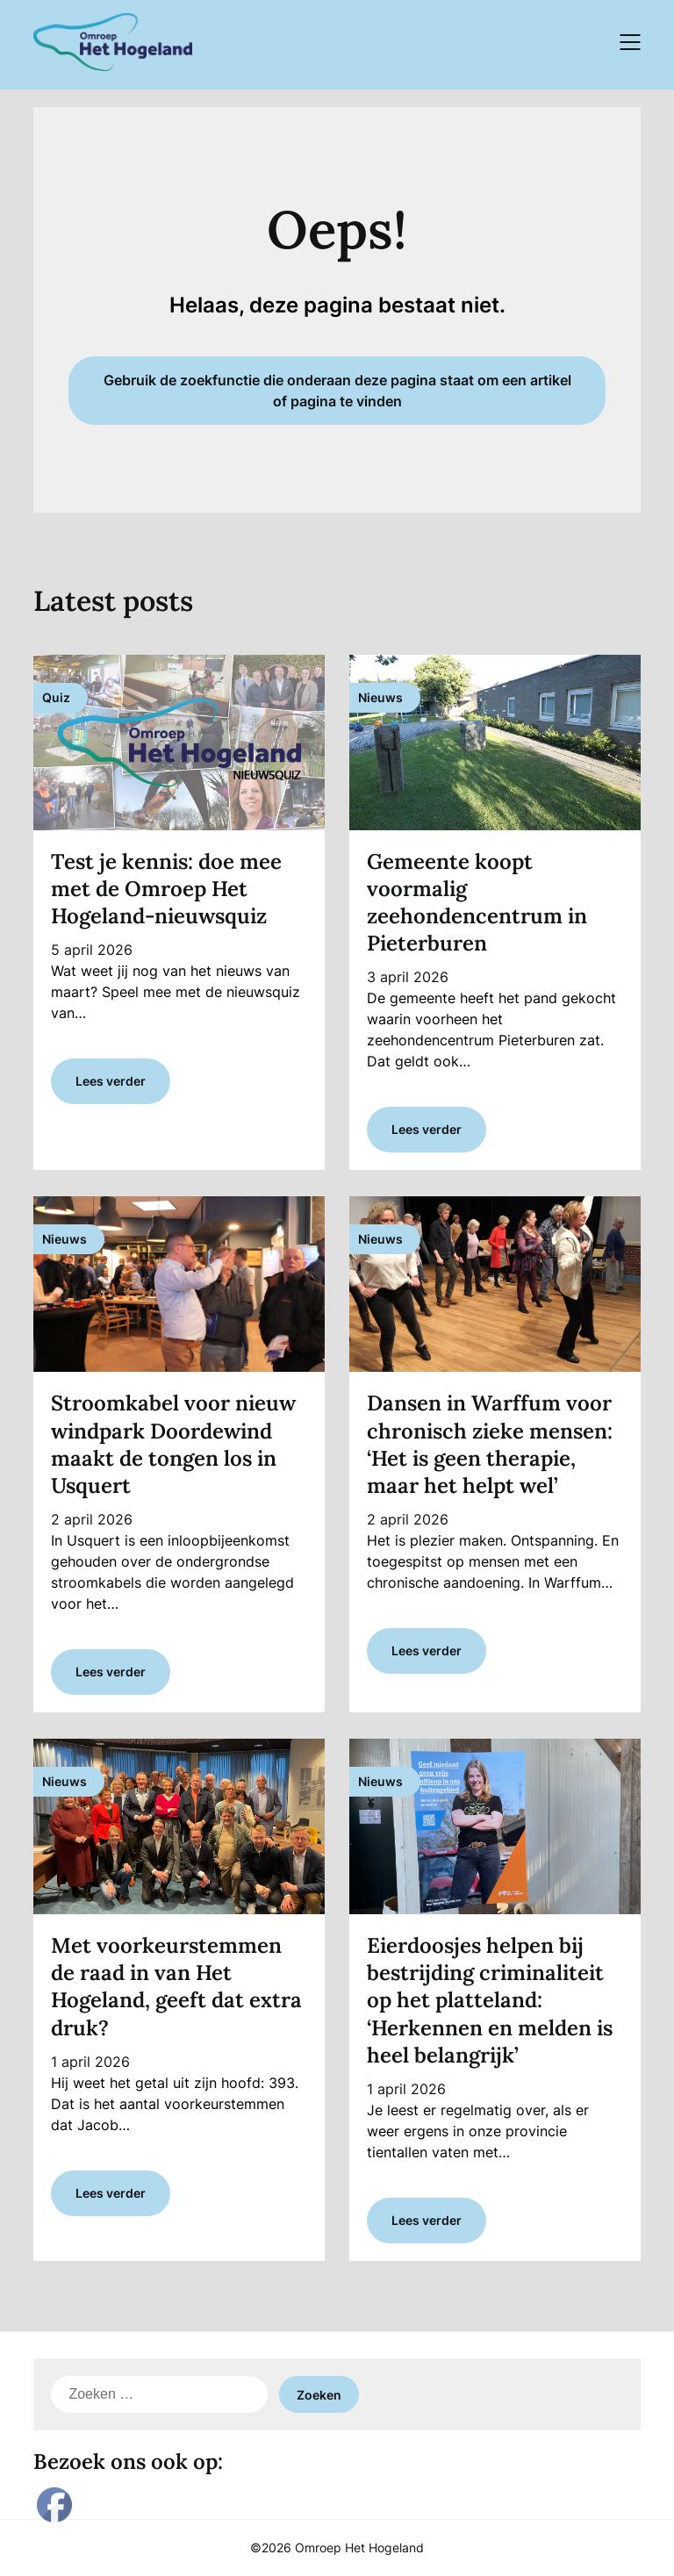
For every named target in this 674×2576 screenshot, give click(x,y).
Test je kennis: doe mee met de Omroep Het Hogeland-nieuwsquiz (166, 888)
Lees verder (110, 1080)
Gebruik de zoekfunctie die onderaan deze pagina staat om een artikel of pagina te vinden (337, 390)
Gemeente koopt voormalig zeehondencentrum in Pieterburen (477, 903)
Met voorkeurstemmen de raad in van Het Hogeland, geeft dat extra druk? (176, 1986)
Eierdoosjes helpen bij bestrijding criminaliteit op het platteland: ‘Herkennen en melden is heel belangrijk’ (490, 2000)
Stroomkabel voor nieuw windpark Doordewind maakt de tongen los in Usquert (173, 1444)
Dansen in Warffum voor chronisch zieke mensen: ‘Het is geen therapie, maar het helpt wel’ (490, 1444)
